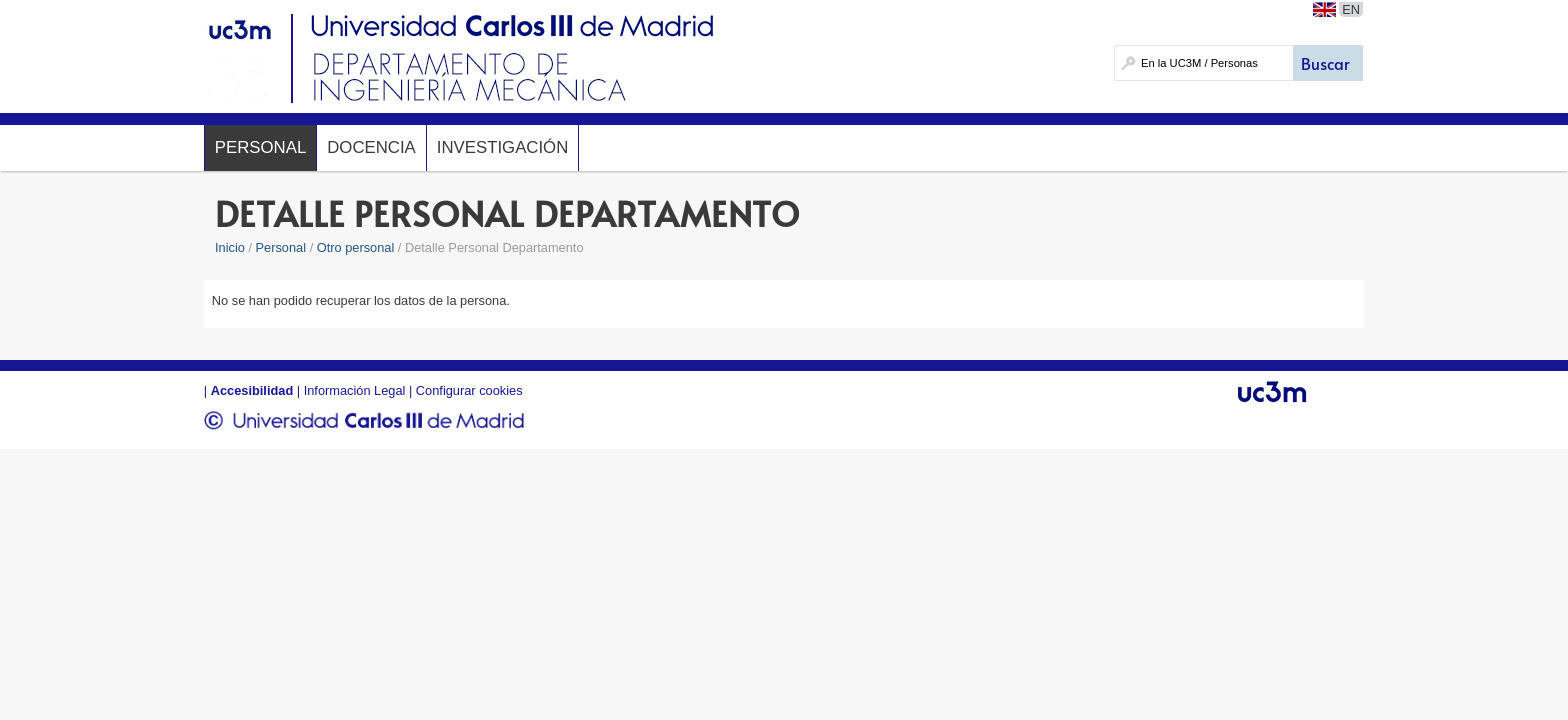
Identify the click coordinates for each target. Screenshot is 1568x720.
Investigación (502, 147)
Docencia (371, 147)
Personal (260, 147)
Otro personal (356, 247)
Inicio (230, 247)
